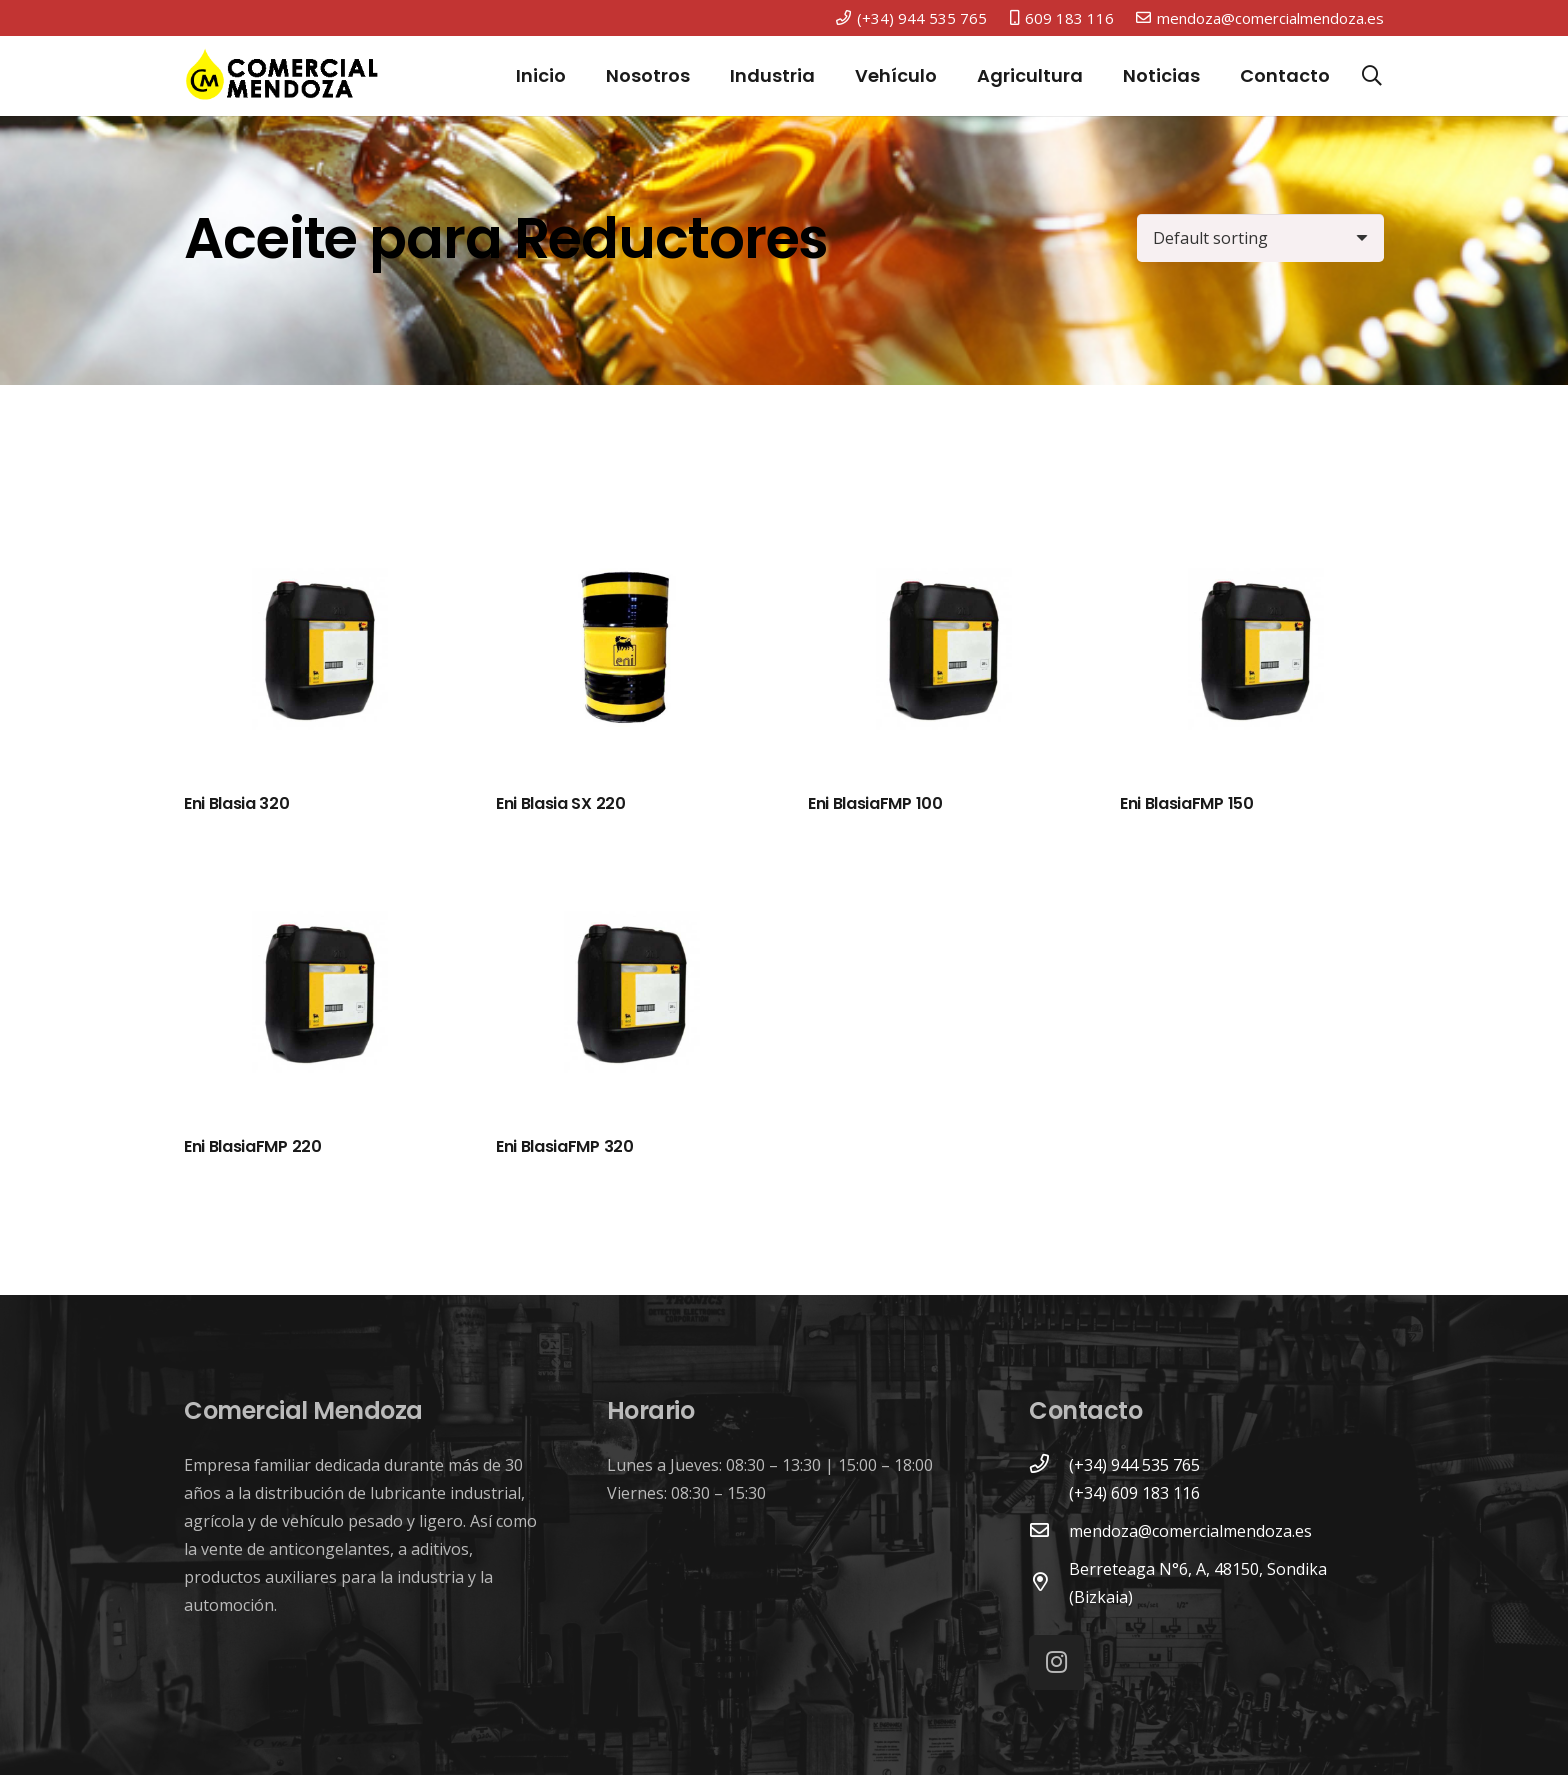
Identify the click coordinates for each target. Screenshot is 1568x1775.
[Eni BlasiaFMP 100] (940, 653)
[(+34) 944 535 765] (1049, 1465)
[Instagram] (1056, 1662)
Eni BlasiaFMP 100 (875, 803)
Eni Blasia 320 (237, 803)
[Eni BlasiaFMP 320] (628, 996)
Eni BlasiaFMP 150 (1187, 803)
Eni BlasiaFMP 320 (565, 1146)
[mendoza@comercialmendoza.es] (1049, 1531)
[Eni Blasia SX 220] (628, 653)
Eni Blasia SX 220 (561, 803)
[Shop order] (1260, 238)
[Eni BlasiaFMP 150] (1252, 653)
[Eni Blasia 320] (316, 653)
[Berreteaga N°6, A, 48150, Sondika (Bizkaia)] (1049, 1583)
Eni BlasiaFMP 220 (253, 1146)
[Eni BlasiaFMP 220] (316, 996)
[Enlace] (282, 76)
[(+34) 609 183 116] (1049, 1493)
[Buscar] (1372, 76)
